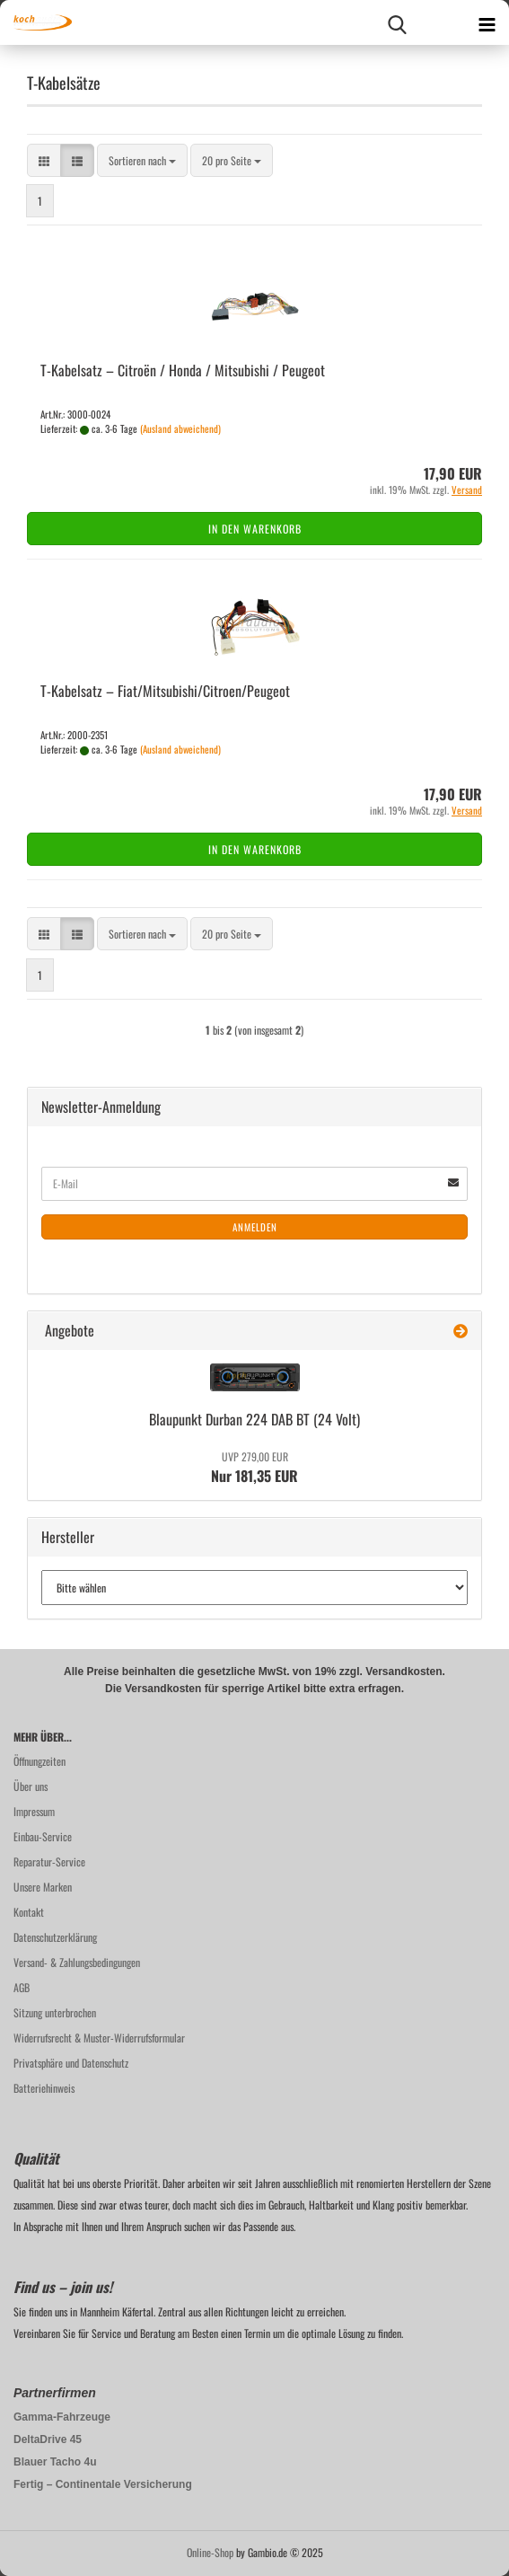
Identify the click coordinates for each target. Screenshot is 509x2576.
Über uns (30, 1786)
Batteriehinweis (44, 2087)
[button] (44, 160)
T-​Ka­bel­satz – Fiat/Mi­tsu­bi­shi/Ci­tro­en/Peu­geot (165, 690)
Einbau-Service (42, 1836)
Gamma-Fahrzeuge (61, 2417)
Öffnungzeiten (39, 1761)
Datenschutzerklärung (55, 1937)
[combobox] (142, 160)
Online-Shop (210, 2552)
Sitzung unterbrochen (54, 2012)
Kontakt (28, 1911)
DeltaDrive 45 (47, 2439)
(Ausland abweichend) (180, 428)
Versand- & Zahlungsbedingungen (76, 1962)
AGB (21, 1987)
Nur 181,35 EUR (254, 1467)
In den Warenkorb (255, 528)
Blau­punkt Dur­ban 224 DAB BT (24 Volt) (254, 1419)
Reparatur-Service (49, 1861)
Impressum (34, 1811)
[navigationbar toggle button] (486, 22)
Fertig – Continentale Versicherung (102, 2484)
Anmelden (255, 1227)
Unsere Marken (42, 1886)
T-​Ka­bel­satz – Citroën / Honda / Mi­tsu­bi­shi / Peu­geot (182, 370)
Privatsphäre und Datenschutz (70, 2062)
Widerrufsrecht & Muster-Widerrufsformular (99, 2037)
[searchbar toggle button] (396, 22)
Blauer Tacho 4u (54, 2462)
